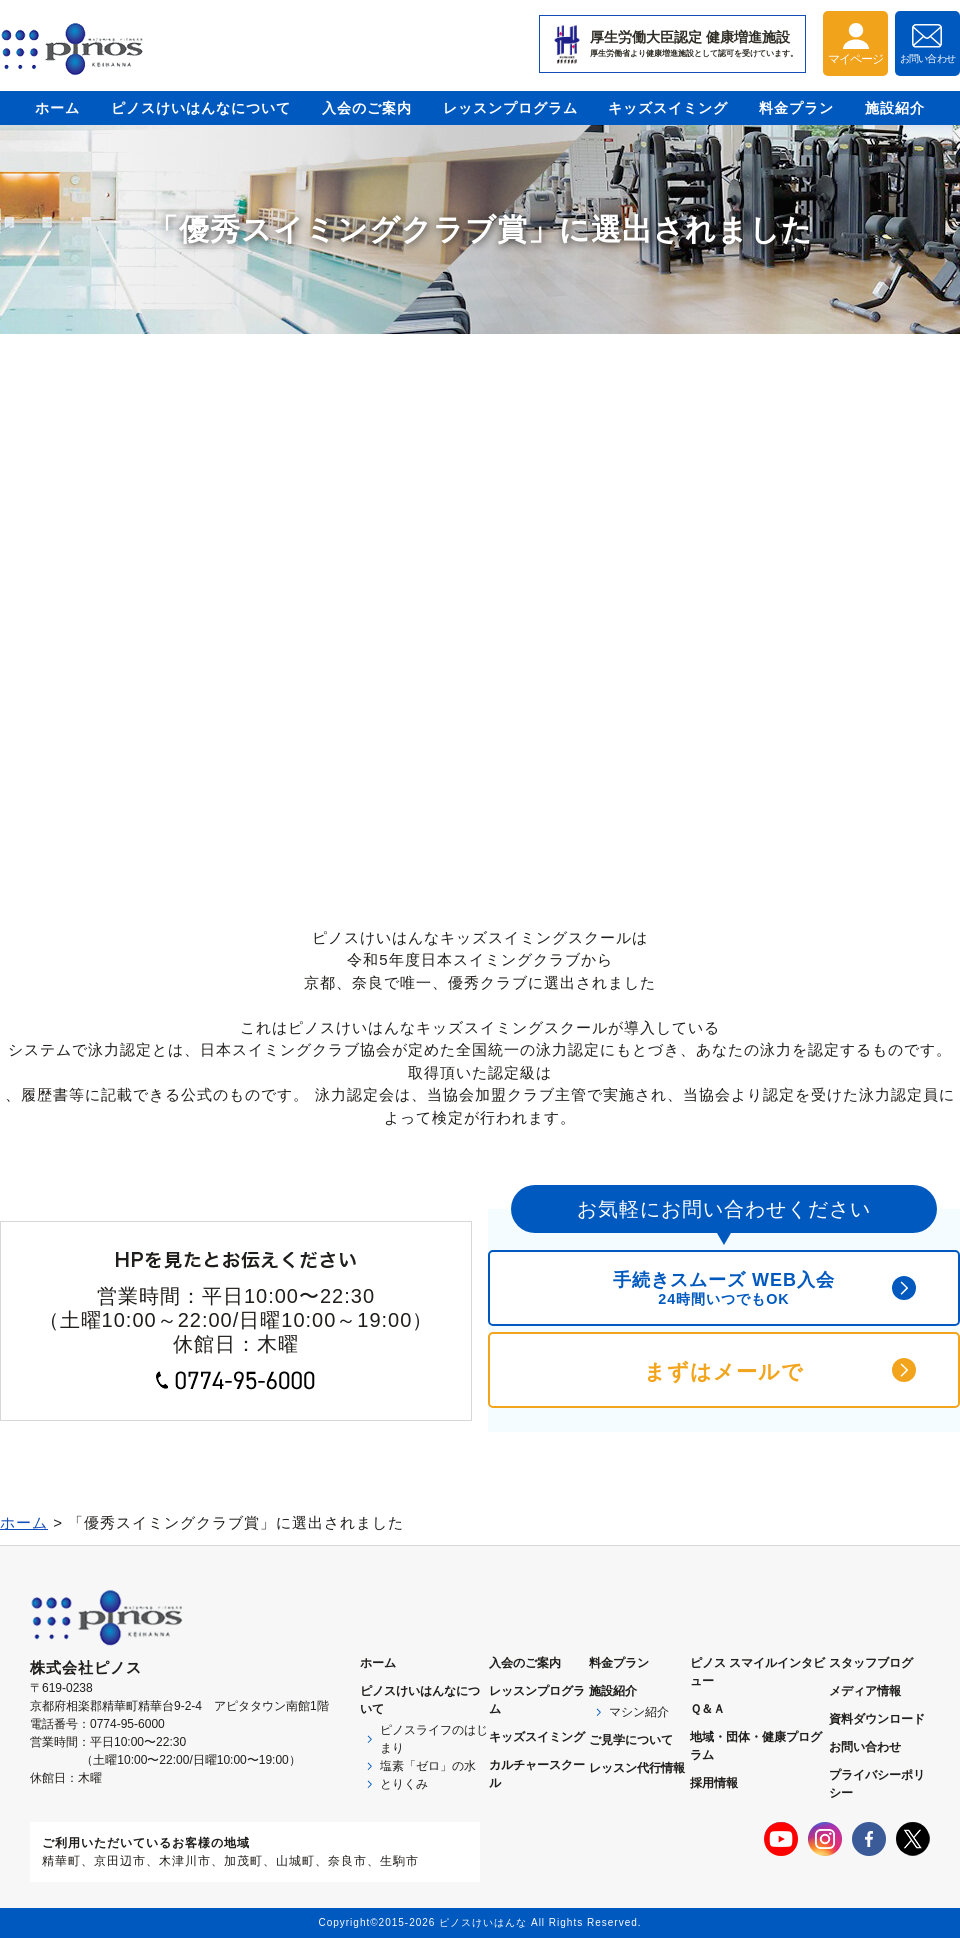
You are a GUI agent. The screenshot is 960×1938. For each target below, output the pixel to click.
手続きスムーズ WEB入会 (724, 1288)
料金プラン (796, 108)
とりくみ (404, 1784)
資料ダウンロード (877, 1719)
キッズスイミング (668, 108)
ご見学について (631, 1740)
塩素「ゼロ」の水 (428, 1766)
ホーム (57, 108)
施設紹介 (895, 108)
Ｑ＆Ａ (707, 1709)
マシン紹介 (639, 1712)
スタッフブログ (871, 1663)
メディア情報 (865, 1691)
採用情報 (714, 1783)
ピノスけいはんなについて (201, 108)
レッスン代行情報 (637, 1768)
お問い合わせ (865, 1747)
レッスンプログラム (510, 108)
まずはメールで (724, 1371)
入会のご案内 (367, 108)
